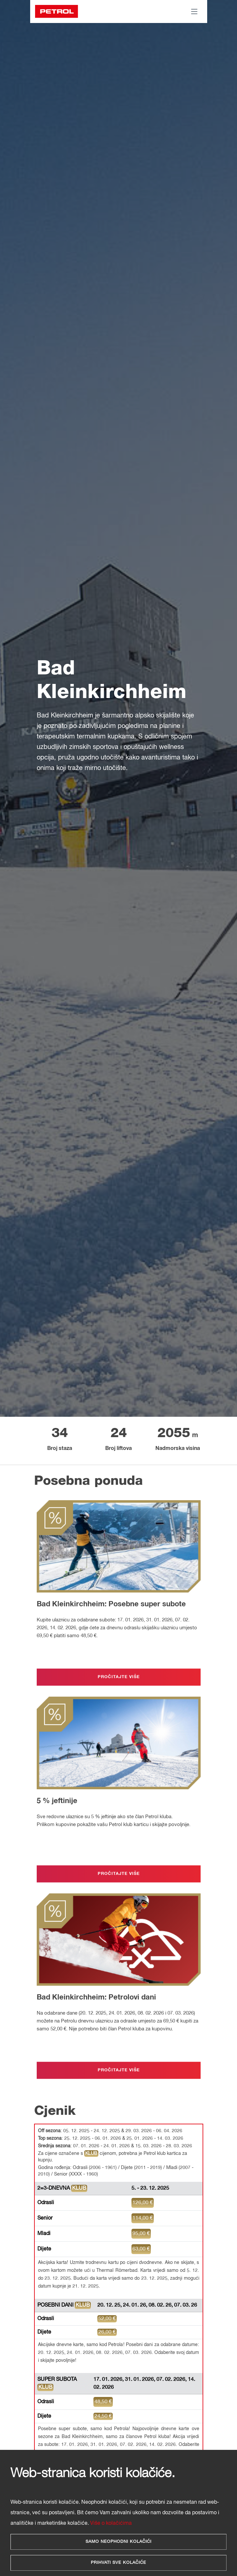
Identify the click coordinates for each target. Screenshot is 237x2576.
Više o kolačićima (111, 2523)
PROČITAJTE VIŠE (119, 1680)
